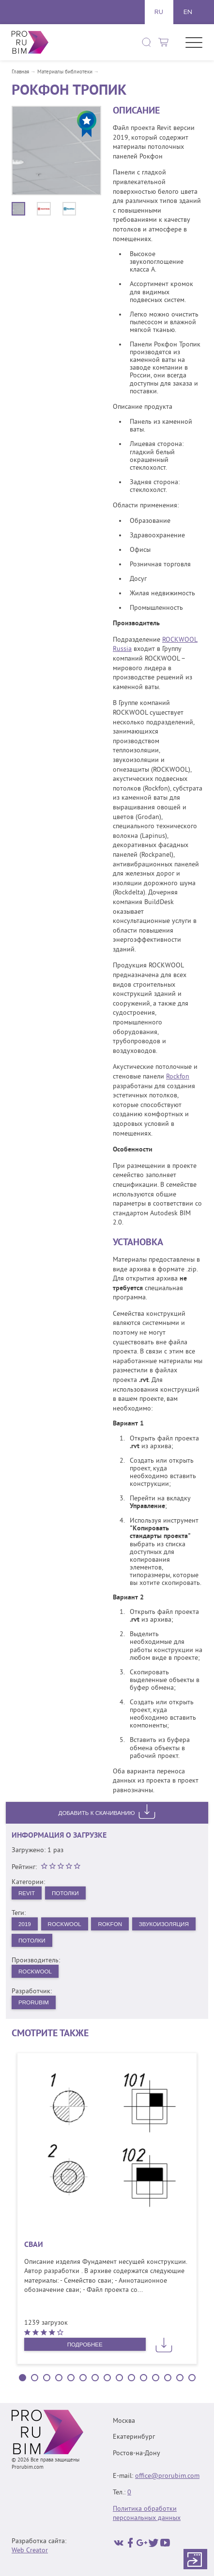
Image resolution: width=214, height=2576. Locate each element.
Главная (20, 72)
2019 (24, 1924)
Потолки (67, 1892)
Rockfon (177, 1077)
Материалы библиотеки (64, 72)
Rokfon (113, 1924)
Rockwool (66, 1924)
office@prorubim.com (167, 2477)
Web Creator (30, 2551)
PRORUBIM (34, 2003)
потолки (101, 1941)
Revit (26, 1892)
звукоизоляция (44, 1941)
